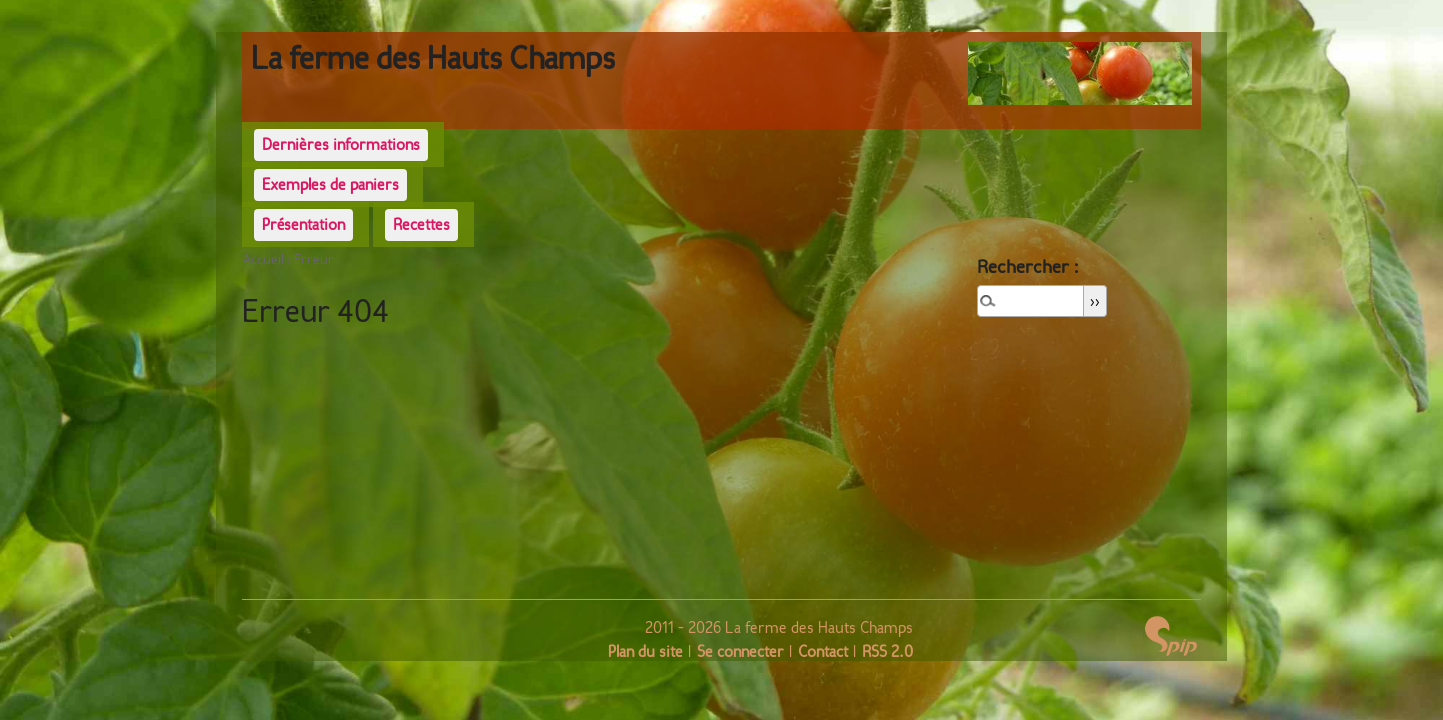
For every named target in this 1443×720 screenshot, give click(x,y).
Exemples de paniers (330, 184)
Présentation (303, 224)
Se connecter (740, 651)
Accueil (263, 259)
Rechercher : (1028, 266)
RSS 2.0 (887, 651)
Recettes (421, 224)
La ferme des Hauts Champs (433, 58)
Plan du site (645, 651)
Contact (823, 651)
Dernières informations (341, 144)
